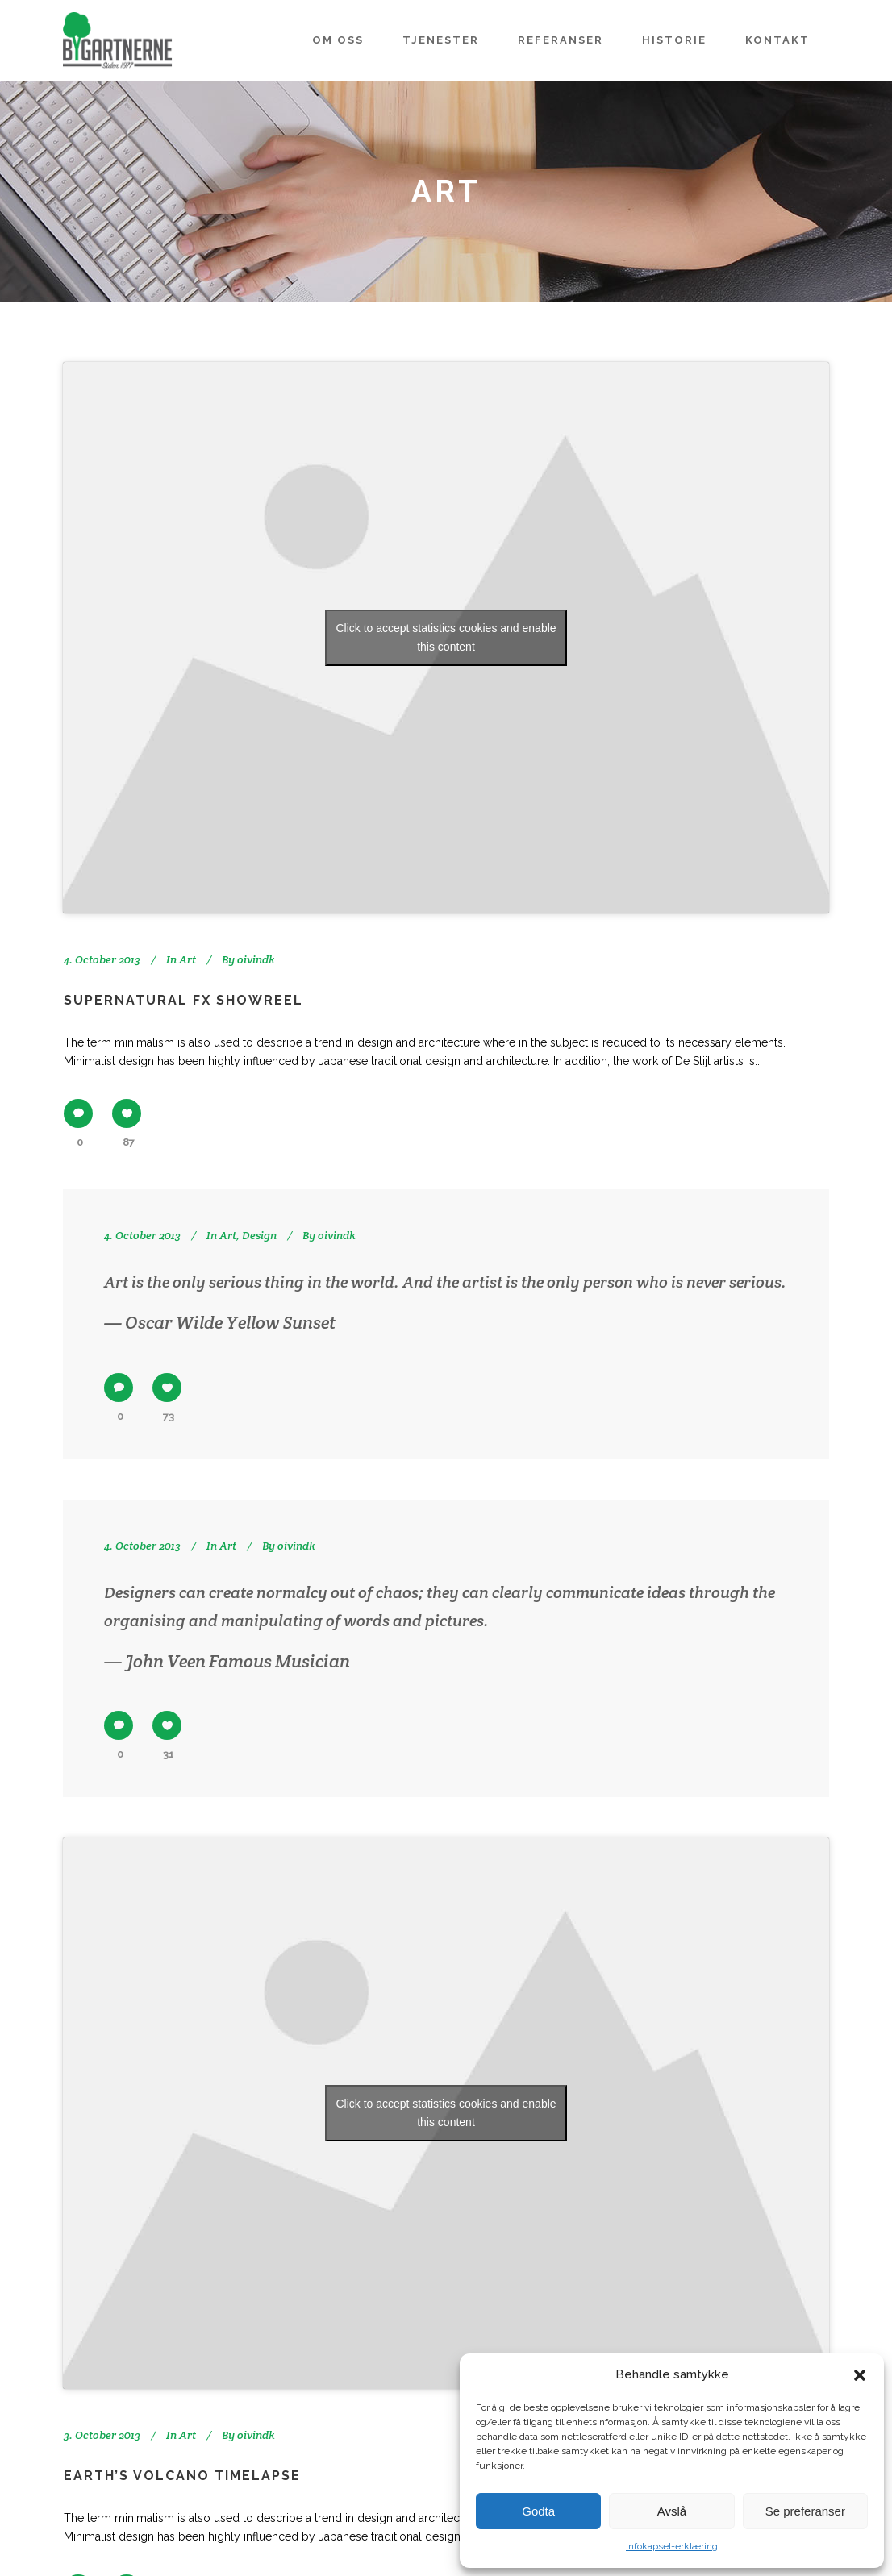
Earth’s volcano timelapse (182, 2475)
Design (259, 1235)
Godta (538, 2511)
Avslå (671, 2511)
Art (187, 959)
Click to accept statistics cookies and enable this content (446, 637)
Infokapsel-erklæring (672, 2546)
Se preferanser (805, 2511)
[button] (860, 2375)
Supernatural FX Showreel (183, 1000)
